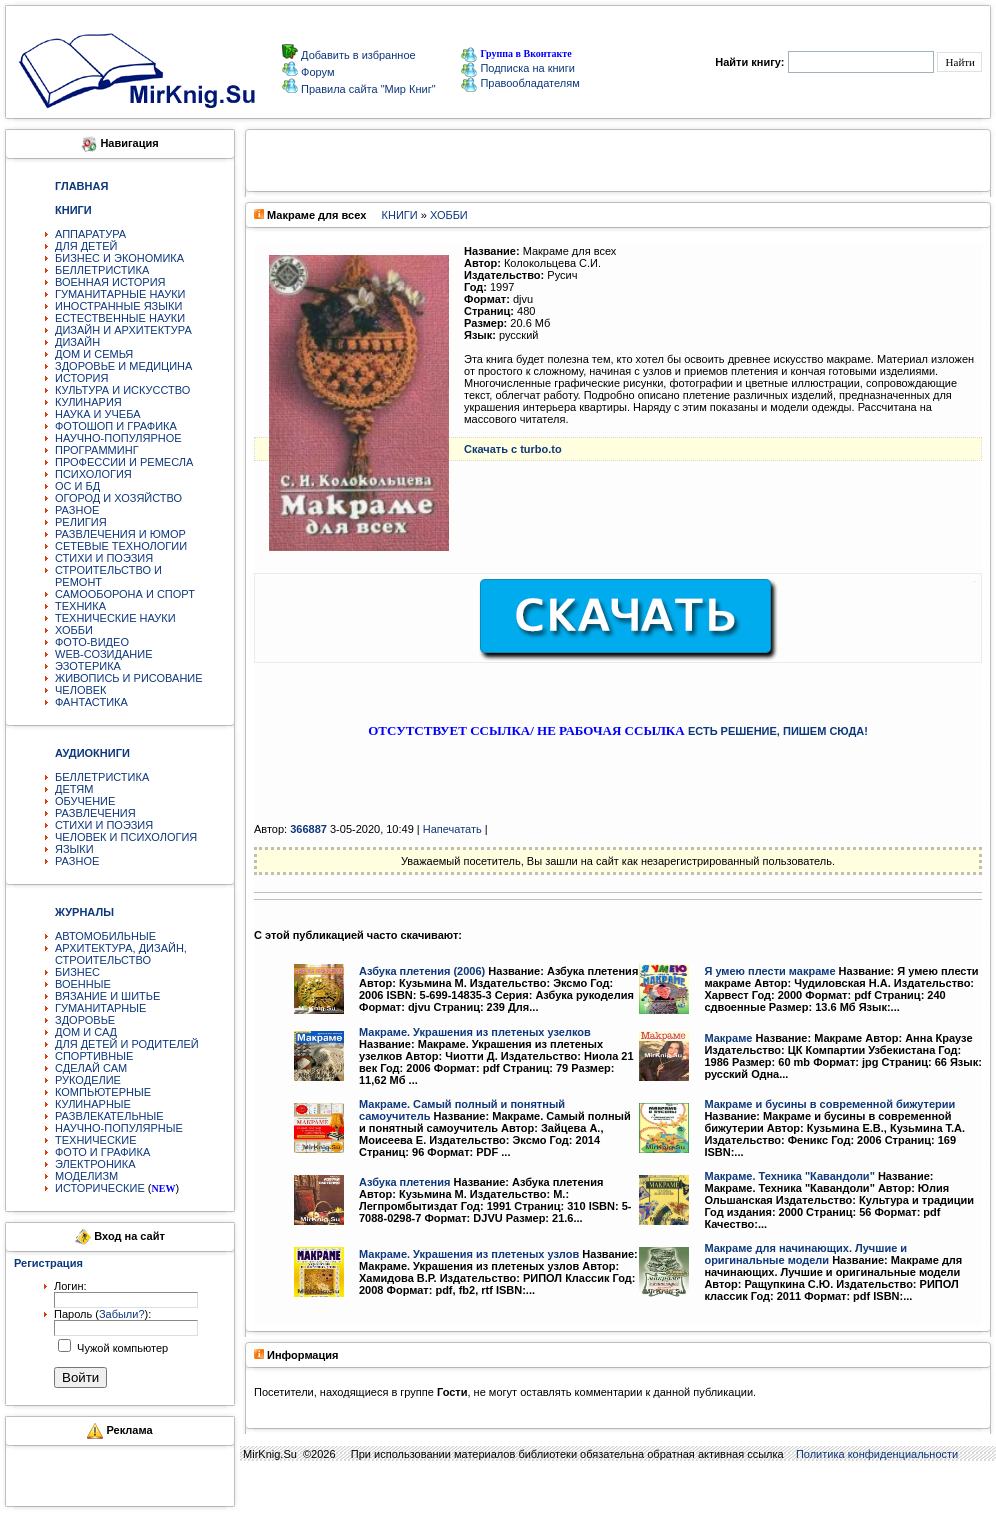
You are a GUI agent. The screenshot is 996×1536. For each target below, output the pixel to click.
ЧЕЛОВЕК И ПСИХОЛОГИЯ (126, 837)
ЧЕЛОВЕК (81, 690)
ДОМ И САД (86, 1032)
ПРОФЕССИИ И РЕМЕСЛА (124, 462)
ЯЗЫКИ (74, 849)
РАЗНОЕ (77, 510)
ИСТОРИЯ (81, 378)
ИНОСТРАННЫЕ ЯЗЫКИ (118, 306)
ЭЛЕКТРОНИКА (95, 1164)
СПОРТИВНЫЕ (94, 1056)
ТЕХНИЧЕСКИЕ (96, 1140)
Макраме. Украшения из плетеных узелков (475, 1032)
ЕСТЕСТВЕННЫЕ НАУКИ (120, 318)
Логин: (70, 1286)
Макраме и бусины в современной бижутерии (829, 1104)
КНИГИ (400, 215)
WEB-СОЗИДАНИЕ (104, 654)
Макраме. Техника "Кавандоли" (789, 1176)
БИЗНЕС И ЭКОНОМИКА (119, 258)
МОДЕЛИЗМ (86, 1176)
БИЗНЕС (77, 972)
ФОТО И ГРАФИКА (102, 1152)
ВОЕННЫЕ (83, 984)
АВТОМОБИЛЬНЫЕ (105, 936)
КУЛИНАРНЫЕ (93, 1104)
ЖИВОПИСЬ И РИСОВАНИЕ (129, 678)
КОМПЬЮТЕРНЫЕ (103, 1092)
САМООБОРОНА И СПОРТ (125, 594)
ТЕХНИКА (80, 606)
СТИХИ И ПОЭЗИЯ (104, 558)
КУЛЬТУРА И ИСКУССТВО (122, 390)
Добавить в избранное (357, 55)
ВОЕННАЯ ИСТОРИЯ (110, 282)
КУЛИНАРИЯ (88, 402)
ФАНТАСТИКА (91, 702)
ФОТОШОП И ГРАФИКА (116, 426)
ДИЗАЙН (77, 342)
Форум (316, 72)
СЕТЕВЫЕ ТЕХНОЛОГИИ (121, 546)
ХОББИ (74, 630)
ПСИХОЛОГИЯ (93, 474)
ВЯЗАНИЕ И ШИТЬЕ (107, 996)
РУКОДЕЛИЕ (88, 1080)
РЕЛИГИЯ (81, 522)
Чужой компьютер (121, 1348)
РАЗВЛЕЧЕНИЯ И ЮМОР (120, 534)
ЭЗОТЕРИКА (88, 666)
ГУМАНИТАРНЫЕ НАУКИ (120, 294)
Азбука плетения (404, 1182)
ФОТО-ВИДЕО (92, 642)
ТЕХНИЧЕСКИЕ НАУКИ (115, 618)
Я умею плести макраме (769, 971)
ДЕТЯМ (74, 789)
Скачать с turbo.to (513, 449)
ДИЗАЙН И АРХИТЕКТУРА (123, 330)
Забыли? (122, 1314)
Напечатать (452, 829)
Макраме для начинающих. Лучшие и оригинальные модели (805, 1254)
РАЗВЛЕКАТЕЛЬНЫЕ (109, 1116)
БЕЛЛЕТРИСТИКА (102, 270)
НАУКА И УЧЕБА (98, 414)
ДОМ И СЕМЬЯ (94, 354)
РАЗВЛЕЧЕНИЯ (95, 813)
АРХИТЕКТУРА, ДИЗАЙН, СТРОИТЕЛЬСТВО (121, 954)
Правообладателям (520, 83)
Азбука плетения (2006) (422, 971)
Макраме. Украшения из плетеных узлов (469, 1254)
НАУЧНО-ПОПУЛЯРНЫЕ (119, 1128)
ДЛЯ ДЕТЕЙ (86, 246)
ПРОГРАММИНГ (97, 450)
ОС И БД (77, 486)
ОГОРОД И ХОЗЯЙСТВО (118, 498)
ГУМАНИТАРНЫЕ (100, 1008)
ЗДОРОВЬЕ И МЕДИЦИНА (123, 366)
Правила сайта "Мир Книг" (367, 89)
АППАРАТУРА (90, 234)
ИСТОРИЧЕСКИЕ (100, 1188)
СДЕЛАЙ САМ (91, 1068)
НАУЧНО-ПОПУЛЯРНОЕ (118, 438)
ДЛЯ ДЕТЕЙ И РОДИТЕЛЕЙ (127, 1044)
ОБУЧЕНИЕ (85, 801)
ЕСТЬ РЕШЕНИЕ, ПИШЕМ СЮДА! (778, 731)
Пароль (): (102, 1314)
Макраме (728, 1038)
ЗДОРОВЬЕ (85, 1020)
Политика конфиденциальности (877, 1454)
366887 (308, 829)
